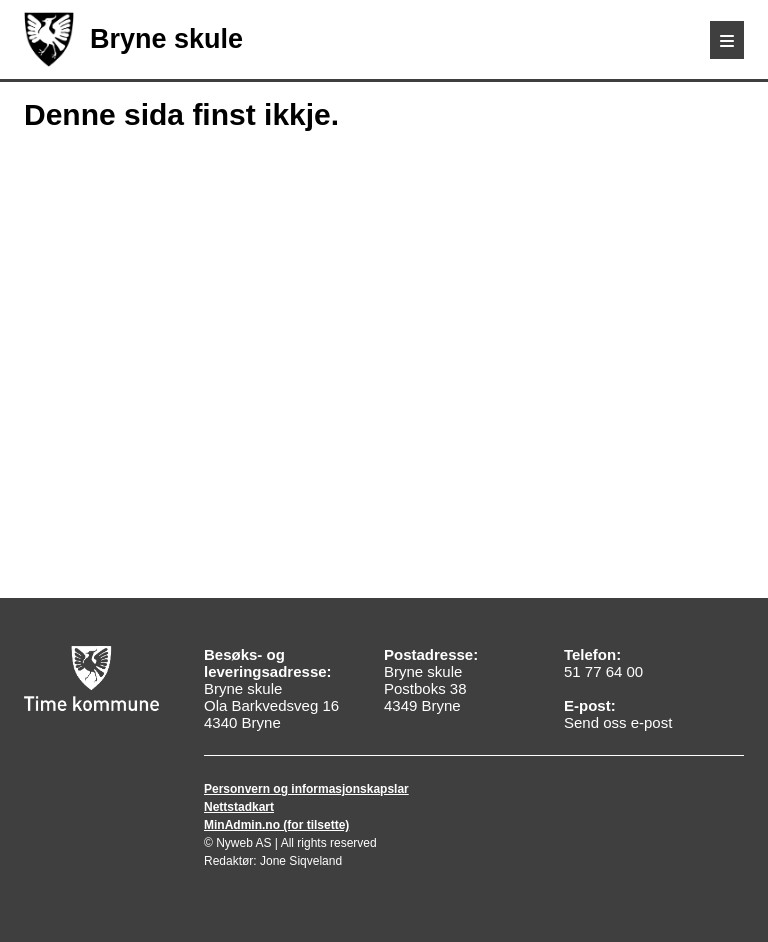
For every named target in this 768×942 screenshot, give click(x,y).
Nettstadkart (239, 807)
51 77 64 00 (603, 671)
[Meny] (727, 40)
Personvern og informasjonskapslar (306, 789)
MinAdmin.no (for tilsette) (276, 825)
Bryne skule (133, 39)
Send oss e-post (618, 722)
